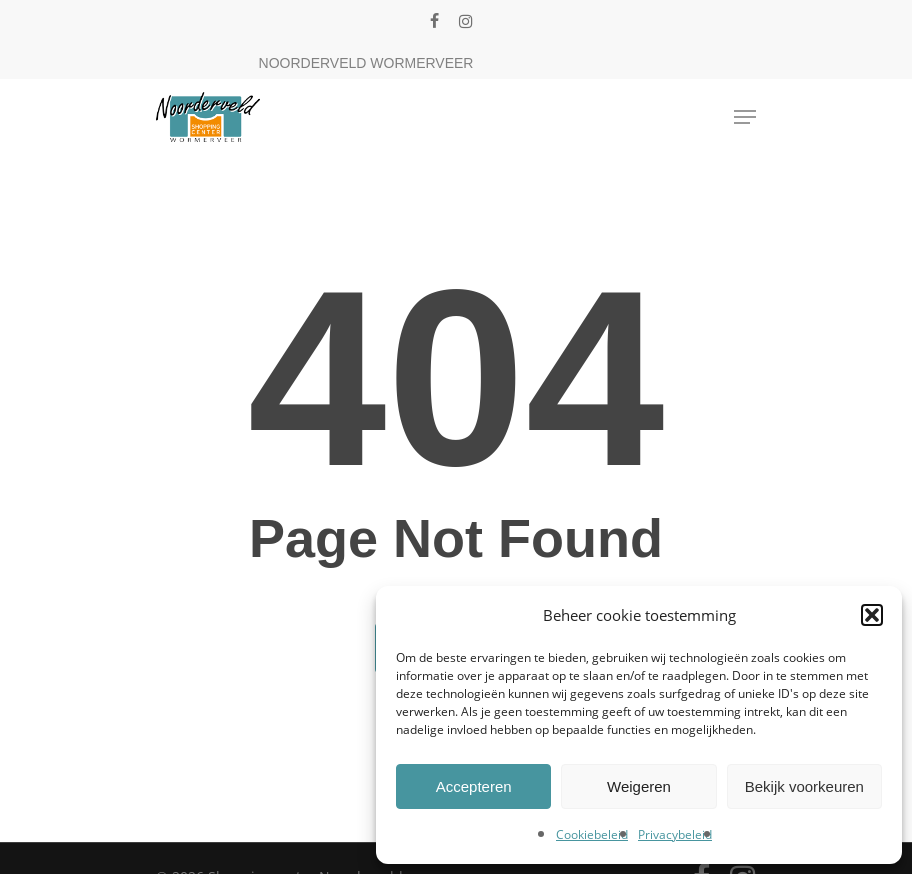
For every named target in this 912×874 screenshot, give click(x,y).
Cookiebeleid (592, 834)
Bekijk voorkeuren (804, 786)
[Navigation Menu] (745, 117)
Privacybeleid (675, 834)
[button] (872, 615)
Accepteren (474, 786)
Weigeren (639, 786)
